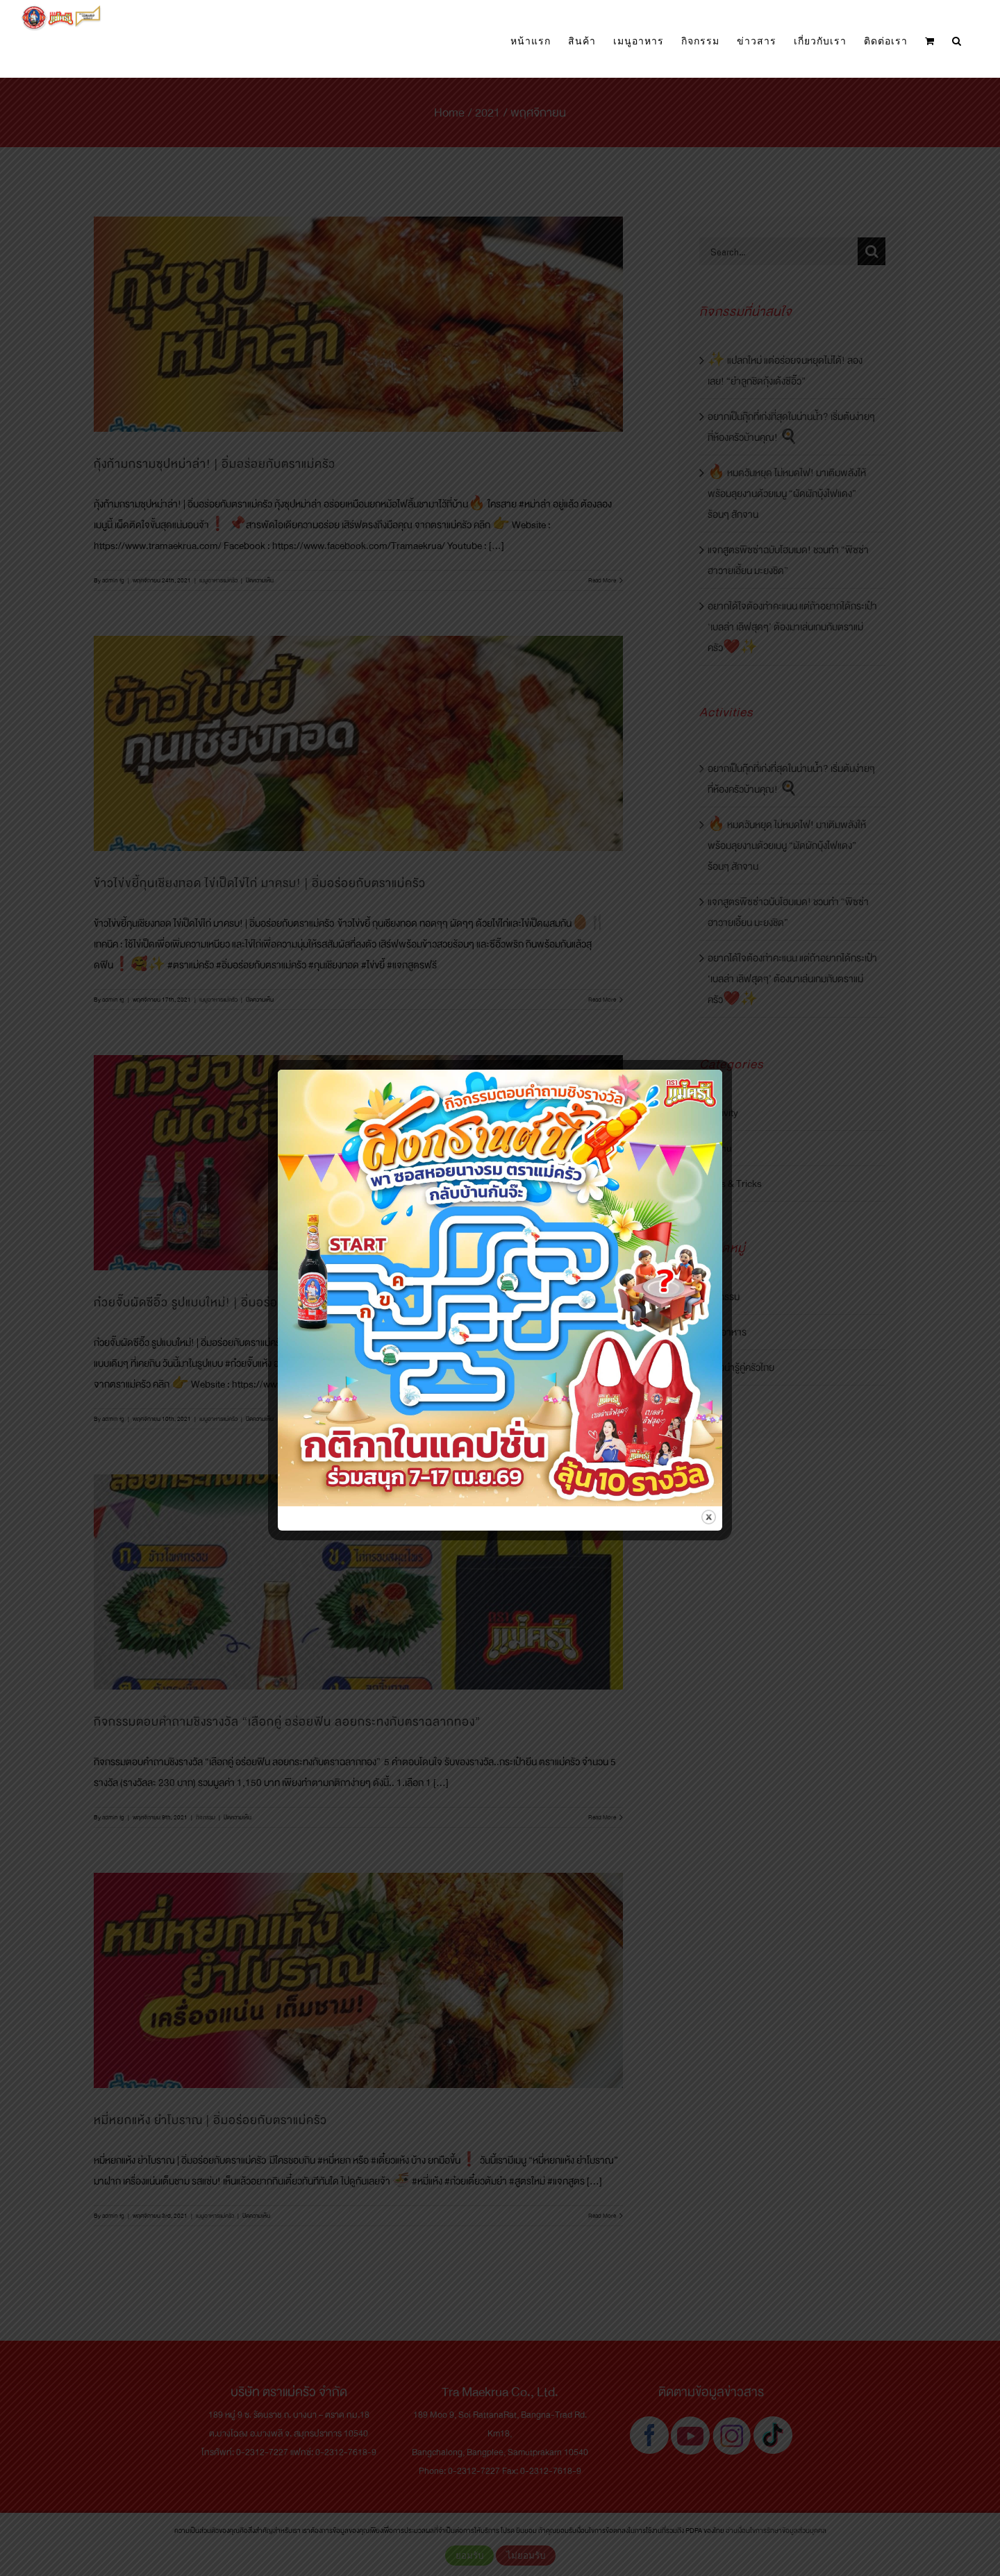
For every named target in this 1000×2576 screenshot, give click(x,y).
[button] (957, 41)
